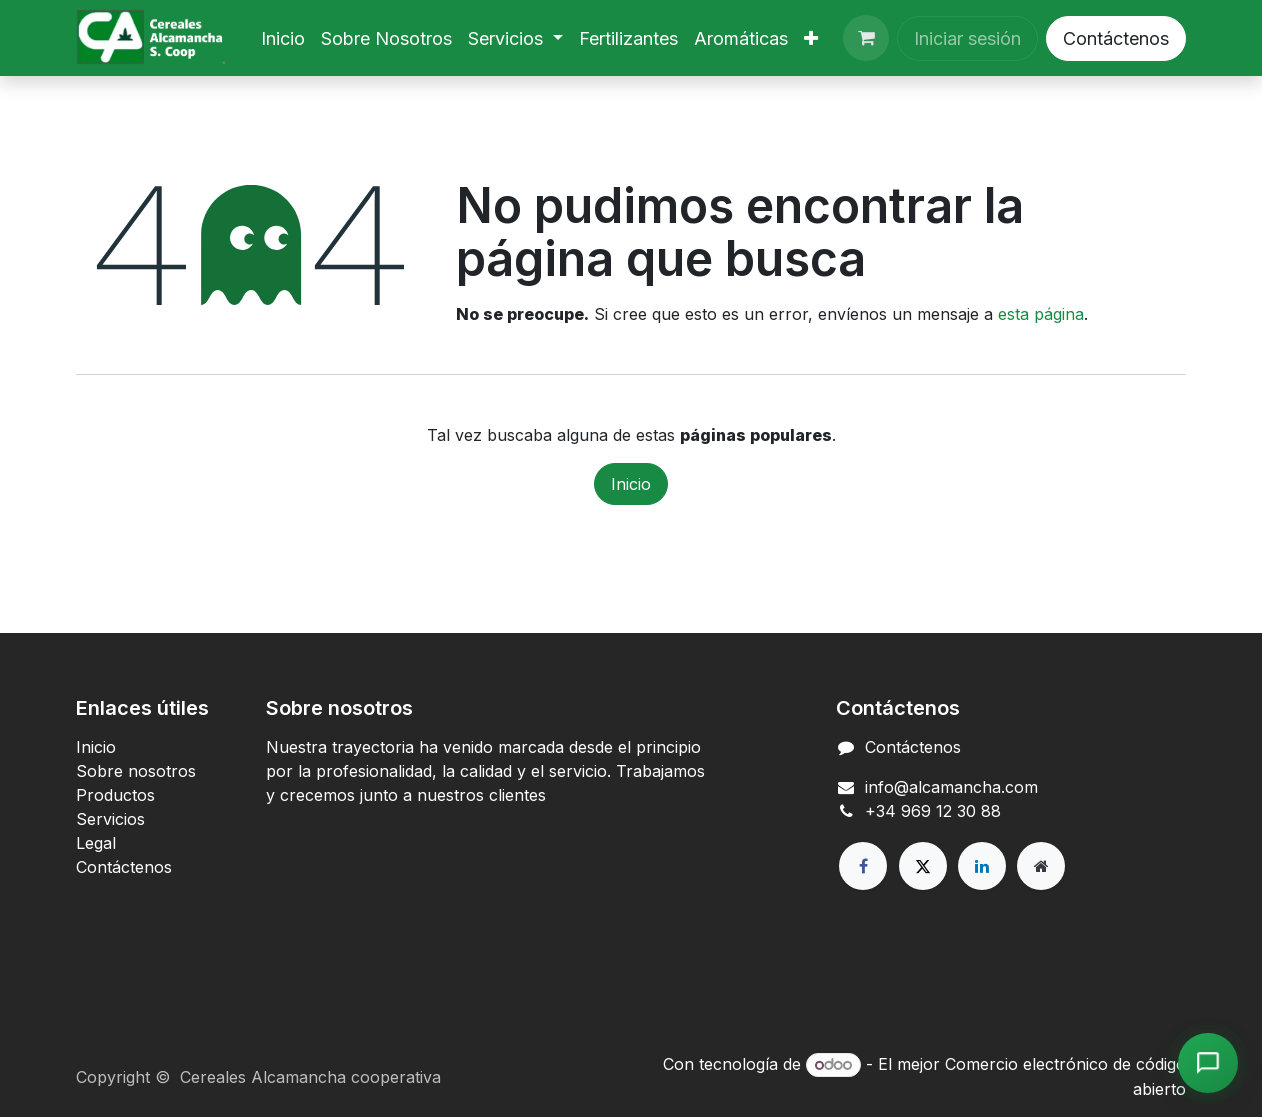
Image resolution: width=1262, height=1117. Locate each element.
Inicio (631, 484)
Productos (115, 795)
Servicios (110, 819)
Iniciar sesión (967, 38)
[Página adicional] (1041, 866)
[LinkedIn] (982, 866)
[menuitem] (283, 38)
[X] (923, 866)
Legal (96, 843)
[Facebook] (863, 866)
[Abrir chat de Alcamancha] (1208, 1063)
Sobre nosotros (136, 771)
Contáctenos (1116, 38)
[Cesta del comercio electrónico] (866, 38)
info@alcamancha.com (951, 787)
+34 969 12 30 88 (933, 811)
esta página (1041, 314)
